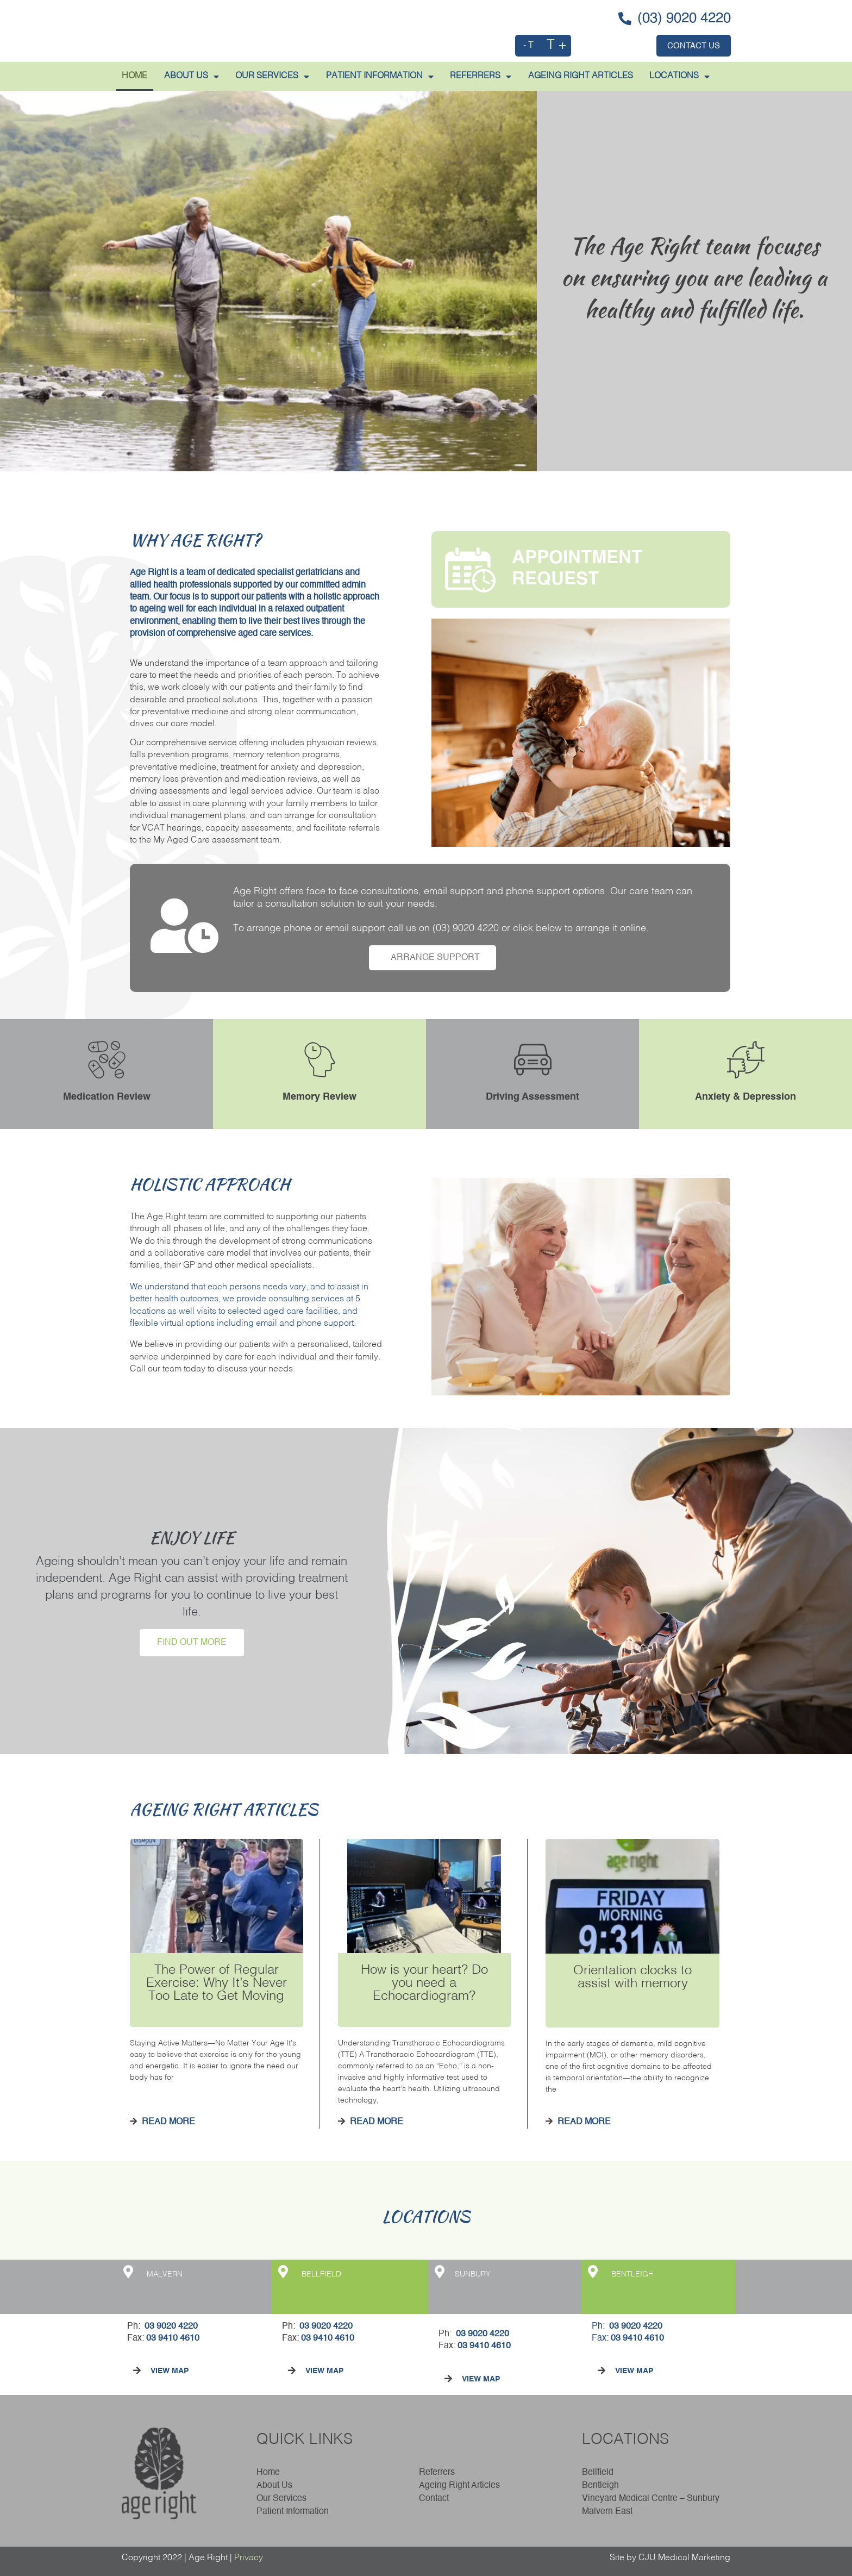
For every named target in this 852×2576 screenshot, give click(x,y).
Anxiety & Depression (745, 1097)
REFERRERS (480, 76)
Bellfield (597, 2472)
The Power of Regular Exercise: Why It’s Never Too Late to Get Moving (216, 1983)
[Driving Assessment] (533, 1059)
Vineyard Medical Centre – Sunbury (650, 2498)
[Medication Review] (107, 1059)
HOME (134, 76)
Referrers (437, 2472)
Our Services (272, 76)
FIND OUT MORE (192, 1642)
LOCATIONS (679, 76)
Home (268, 2472)
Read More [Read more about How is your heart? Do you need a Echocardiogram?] (375, 2122)
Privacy (248, 2558)
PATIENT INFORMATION (380, 76)
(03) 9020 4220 (466, 928)
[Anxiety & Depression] (746, 1059)
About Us (277, 2485)
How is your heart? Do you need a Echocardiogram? (424, 1983)
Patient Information (292, 2512)
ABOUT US (191, 76)
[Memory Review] (320, 1059)
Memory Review (319, 1097)
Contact (434, 2498)
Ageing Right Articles (459, 2485)
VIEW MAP (170, 2371)
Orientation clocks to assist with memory (632, 1977)
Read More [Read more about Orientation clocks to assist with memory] (583, 2122)
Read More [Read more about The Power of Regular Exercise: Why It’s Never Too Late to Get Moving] (167, 2122)
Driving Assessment (532, 1097)
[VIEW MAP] (137, 2370)
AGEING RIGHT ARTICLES (580, 76)
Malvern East (607, 2512)
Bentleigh (600, 2485)
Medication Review (107, 1097)
